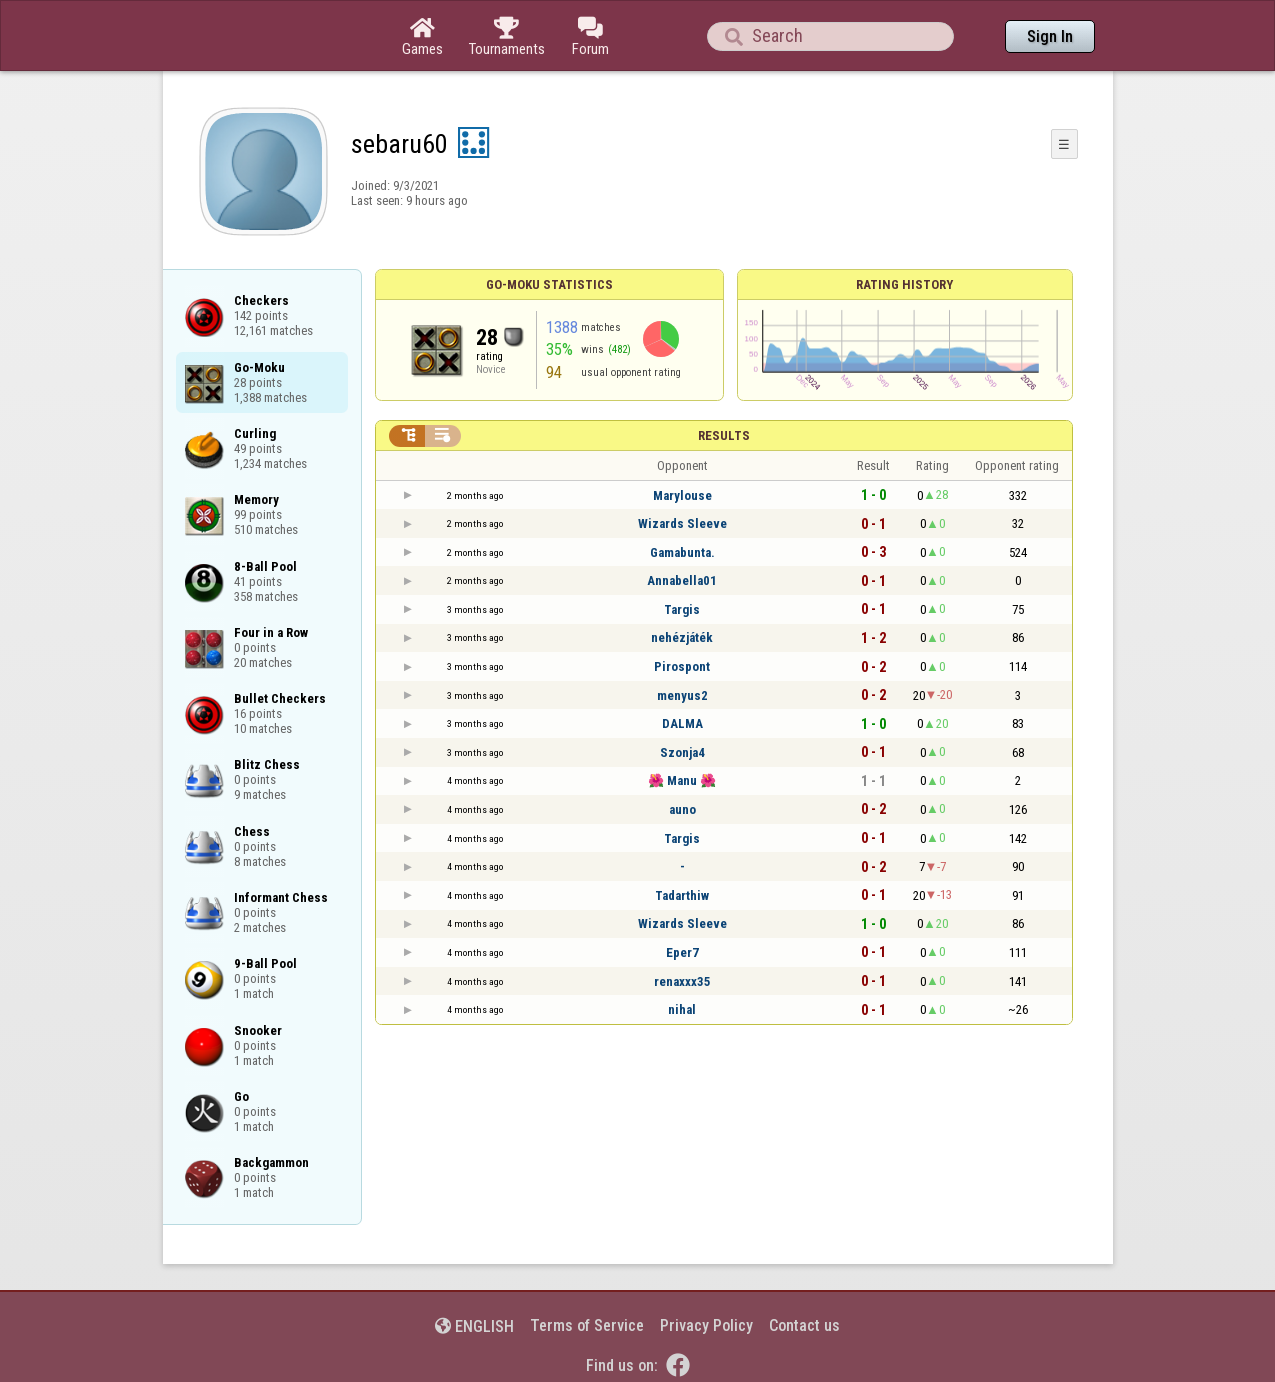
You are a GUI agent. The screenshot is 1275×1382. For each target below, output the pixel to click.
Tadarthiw (682, 895)
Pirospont (682, 666)
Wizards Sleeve (682, 523)
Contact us (804, 1325)
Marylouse (682, 495)
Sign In (1050, 36)
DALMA (682, 723)
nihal (682, 1009)
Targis (682, 609)
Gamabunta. (682, 552)
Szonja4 (682, 752)
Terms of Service (587, 1325)
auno (682, 809)
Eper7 (682, 952)
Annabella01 (682, 580)
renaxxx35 (682, 981)
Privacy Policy (706, 1325)
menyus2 (682, 695)
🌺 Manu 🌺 (682, 780)
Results (724, 435)
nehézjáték (682, 637)
